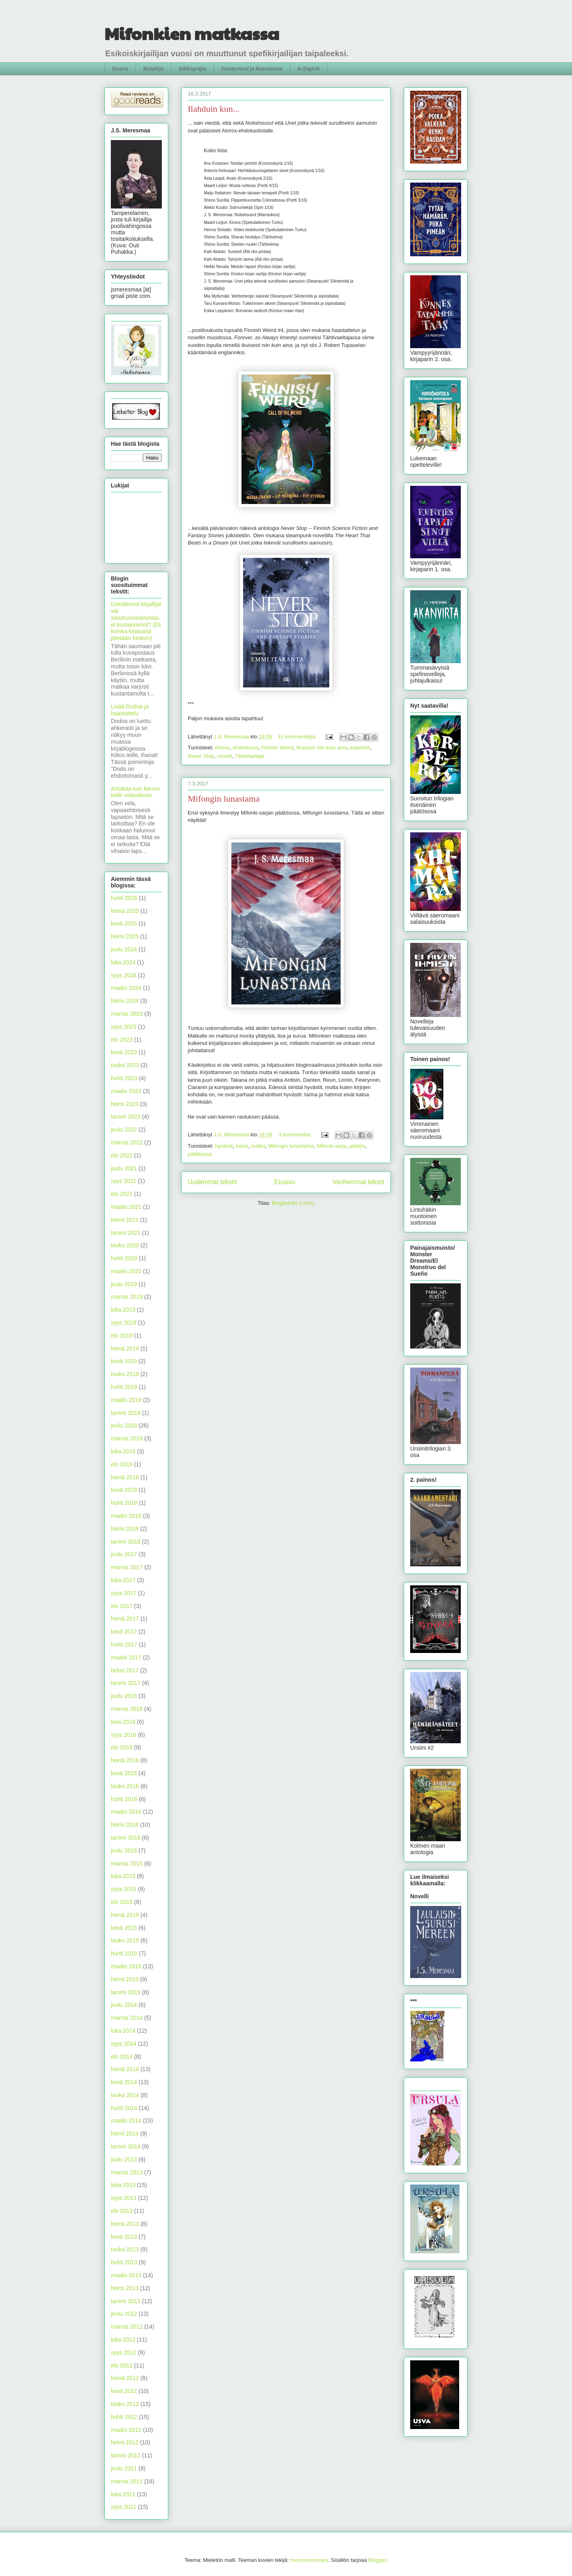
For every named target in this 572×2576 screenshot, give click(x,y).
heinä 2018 (125, 1477)
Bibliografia (192, 69)
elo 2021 (122, 1194)
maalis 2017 (126, 1657)
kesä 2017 (124, 1631)
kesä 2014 (124, 2082)
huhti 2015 (124, 1953)
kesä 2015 (124, 1928)
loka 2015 (123, 1876)
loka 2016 (123, 1722)
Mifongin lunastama (224, 798)
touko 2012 (125, 2404)
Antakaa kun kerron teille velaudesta (135, 792)
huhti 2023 (124, 1078)
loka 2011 (123, 2494)
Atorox (222, 748)
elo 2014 (122, 2056)
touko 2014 (125, 2095)
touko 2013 (125, 2249)
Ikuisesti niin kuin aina (321, 748)
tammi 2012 (125, 2455)
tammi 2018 (125, 1541)
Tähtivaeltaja (250, 756)
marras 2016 (127, 1709)
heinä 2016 (125, 1760)
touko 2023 (125, 1065)
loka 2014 (123, 2030)
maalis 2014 (126, 2120)
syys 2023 (123, 1026)
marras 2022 (127, 1142)
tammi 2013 (125, 2301)
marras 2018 (127, 1438)
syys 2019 (123, 1322)
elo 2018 (122, 1464)
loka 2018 (123, 1451)
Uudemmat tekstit (212, 1181)
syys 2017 (123, 1593)
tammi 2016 (125, 1837)
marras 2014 (127, 2017)
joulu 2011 (124, 2468)
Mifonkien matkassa (191, 33)
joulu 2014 (124, 2005)
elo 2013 (122, 2211)
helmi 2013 (125, 2288)
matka (258, 1146)
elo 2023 (122, 1039)
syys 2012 (123, 2352)
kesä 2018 (124, 1490)
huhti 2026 (124, 898)
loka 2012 (123, 2339)
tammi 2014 (125, 2146)
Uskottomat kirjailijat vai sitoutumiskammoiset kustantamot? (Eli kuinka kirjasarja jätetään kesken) (136, 621)
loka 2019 (123, 1309)
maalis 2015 (126, 1966)
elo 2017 (122, 1606)
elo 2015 (122, 1902)
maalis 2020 (126, 1271)
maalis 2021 (126, 1207)
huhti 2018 (124, 1503)
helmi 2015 (125, 1979)
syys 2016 (123, 1735)
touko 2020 (125, 1245)
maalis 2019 (126, 1400)
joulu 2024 (124, 949)
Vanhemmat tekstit (358, 1181)
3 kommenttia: (296, 1135)
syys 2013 (123, 2198)
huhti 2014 (124, 2108)
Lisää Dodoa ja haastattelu (129, 710)
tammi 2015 (125, 1992)
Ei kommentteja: (298, 737)
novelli (224, 756)
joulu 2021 (124, 1168)
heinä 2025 (125, 911)
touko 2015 (125, 1940)
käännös (360, 748)
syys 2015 (123, 1889)
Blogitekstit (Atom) (293, 1203)
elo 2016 (122, 1747)
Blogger (377, 2560)
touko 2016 (125, 1786)
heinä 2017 (125, 1618)
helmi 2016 (125, 1824)
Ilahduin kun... (213, 109)
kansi (242, 1146)
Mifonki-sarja (332, 1146)
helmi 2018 (125, 1528)
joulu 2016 (124, 1696)
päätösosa (200, 1154)
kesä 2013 (124, 2237)
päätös (357, 1146)
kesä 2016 (124, 1773)
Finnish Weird (277, 748)
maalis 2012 (126, 2430)
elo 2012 (122, 2365)
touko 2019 (125, 1374)
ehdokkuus (245, 748)
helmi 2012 (125, 2442)
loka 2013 (123, 2185)
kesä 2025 (124, 923)
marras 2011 (127, 2481)
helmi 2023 (125, 1104)
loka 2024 (123, 962)
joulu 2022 (124, 1129)
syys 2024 (123, 975)
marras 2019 (127, 1296)
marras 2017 (127, 1567)
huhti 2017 (124, 1644)
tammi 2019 (125, 1413)
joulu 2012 (124, 2313)
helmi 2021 (125, 1220)
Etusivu (120, 69)
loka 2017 (123, 1580)
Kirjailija (153, 69)
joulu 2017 (124, 1554)
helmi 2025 (125, 936)
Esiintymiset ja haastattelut (251, 69)
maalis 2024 (126, 988)
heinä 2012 (125, 2378)
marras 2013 (127, 2172)
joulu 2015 (124, 1850)
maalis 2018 (126, 1515)
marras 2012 (127, 2326)
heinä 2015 (125, 1915)
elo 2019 (122, 1335)
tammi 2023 (125, 1116)
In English (308, 69)
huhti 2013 (124, 2262)
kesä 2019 (124, 1361)
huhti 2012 (124, 2417)
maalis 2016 (126, 1811)
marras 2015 (127, 1863)
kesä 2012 (124, 2391)
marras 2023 (127, 1013)
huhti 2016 (124, 1799)
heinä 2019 (125, 1348)
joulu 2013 (124, 2159)
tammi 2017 (125, 1683)
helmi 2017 (125, 1670)
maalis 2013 (126, 2275)
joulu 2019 (124, 1284)
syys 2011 (123, 2507)
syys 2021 (123, 1181)
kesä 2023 (124, 1052)
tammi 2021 (125, 1233)
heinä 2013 (125, 2224)
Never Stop (201, 756)
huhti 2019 (124, 1387)
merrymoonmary (309, 2560)
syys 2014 (123, 2043)
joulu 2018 (124, 1425)
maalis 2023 (126, 1091)
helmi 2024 (125, 1001)
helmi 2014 (125, 2133)
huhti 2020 (124, 1258)
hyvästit (224, 1146)
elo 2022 (122, 1155)
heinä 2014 (125, 2069)
